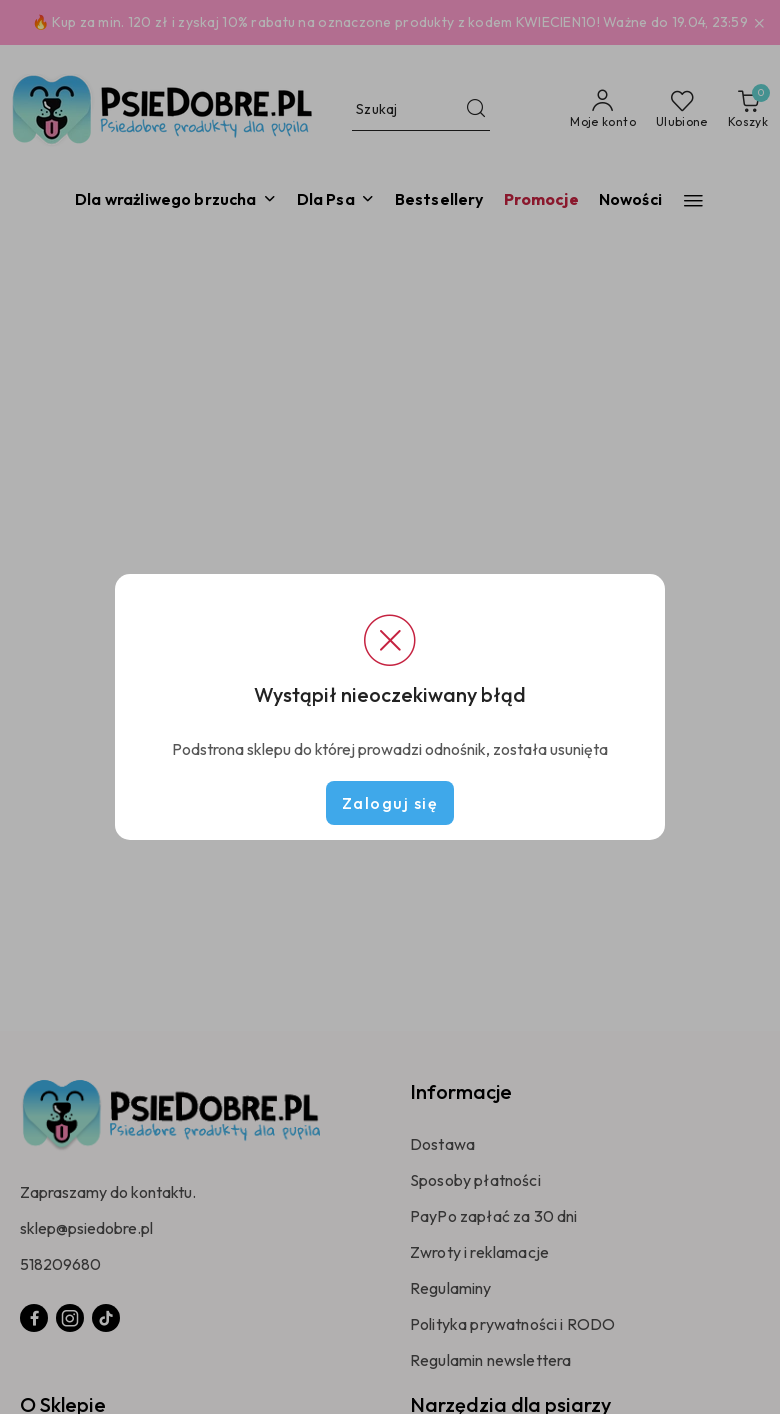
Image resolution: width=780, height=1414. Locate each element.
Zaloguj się (390, 803)
